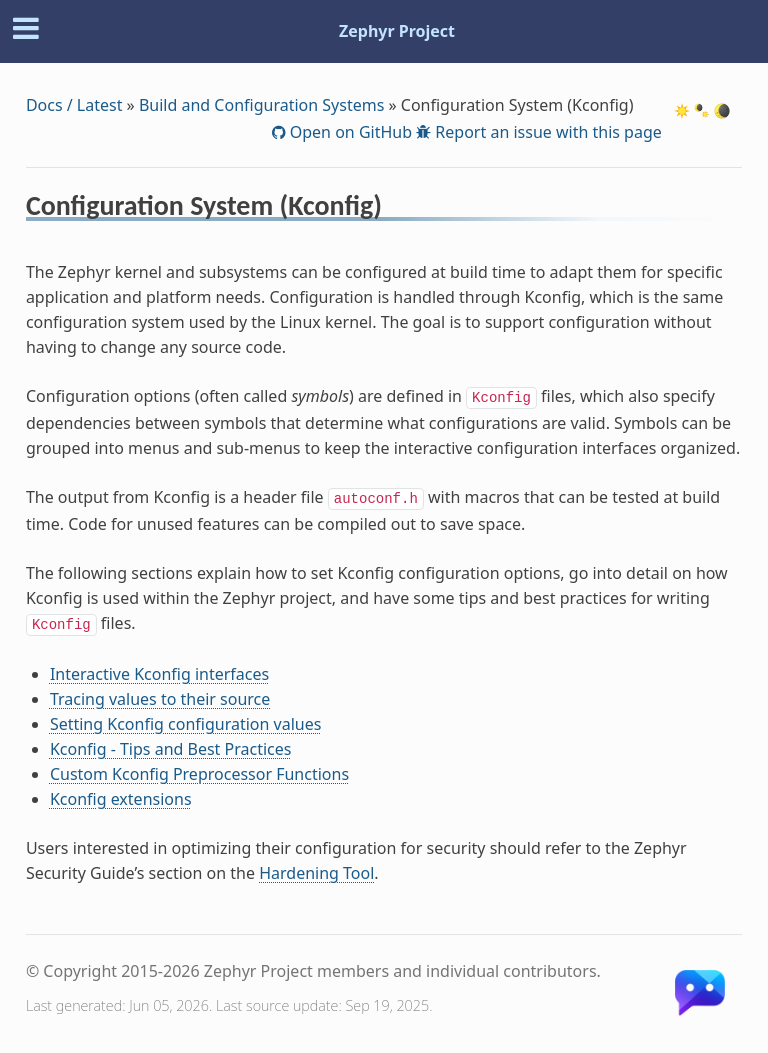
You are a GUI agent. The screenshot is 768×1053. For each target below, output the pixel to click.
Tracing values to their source (160, 699)
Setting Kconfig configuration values (185, 724)
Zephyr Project (397, 31)
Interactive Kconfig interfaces (159, 674)
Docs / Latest (74, 105)
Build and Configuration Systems (261, 105)
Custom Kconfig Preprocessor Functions (199, 774)
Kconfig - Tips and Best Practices (171, 749)
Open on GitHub (349, 132)
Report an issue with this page (546, 132)
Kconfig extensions (121, 799)
